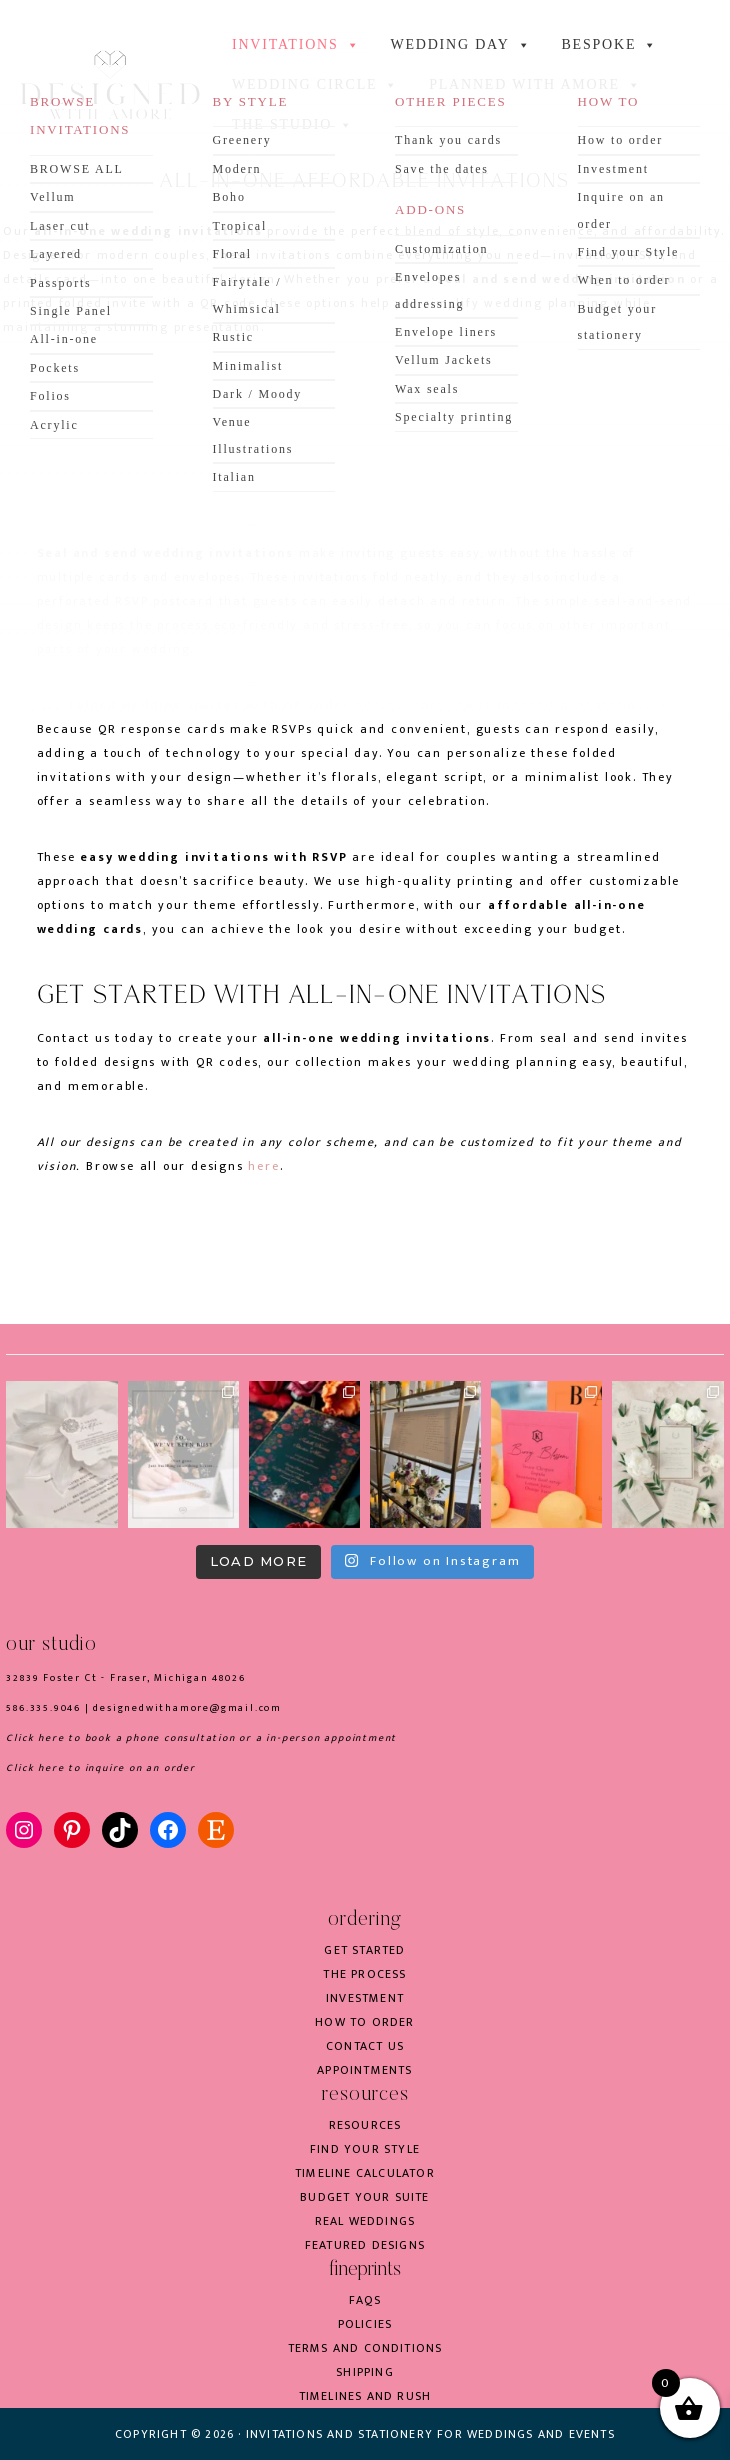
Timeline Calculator (365, 2173)
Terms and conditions (365, 2348)
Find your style (365, 2149)
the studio (293, 125)
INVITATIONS (296, 45)
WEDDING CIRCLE (315, 85)
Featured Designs (365, 2245)
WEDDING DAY (460, 45)
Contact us (365, 2046)
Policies (365, 2324)
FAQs (365, 2300)
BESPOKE (609, 45)
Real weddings (365, 2221)
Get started (364, 1950)
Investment (365, 1998)
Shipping (365, 2372)
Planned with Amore (535, 85)
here (263, 1166)
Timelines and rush (365, 2396)
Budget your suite (364, 2197)
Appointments (364, 2070)
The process (364, 1974)
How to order (364, 2022)
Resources (365, 2125)
